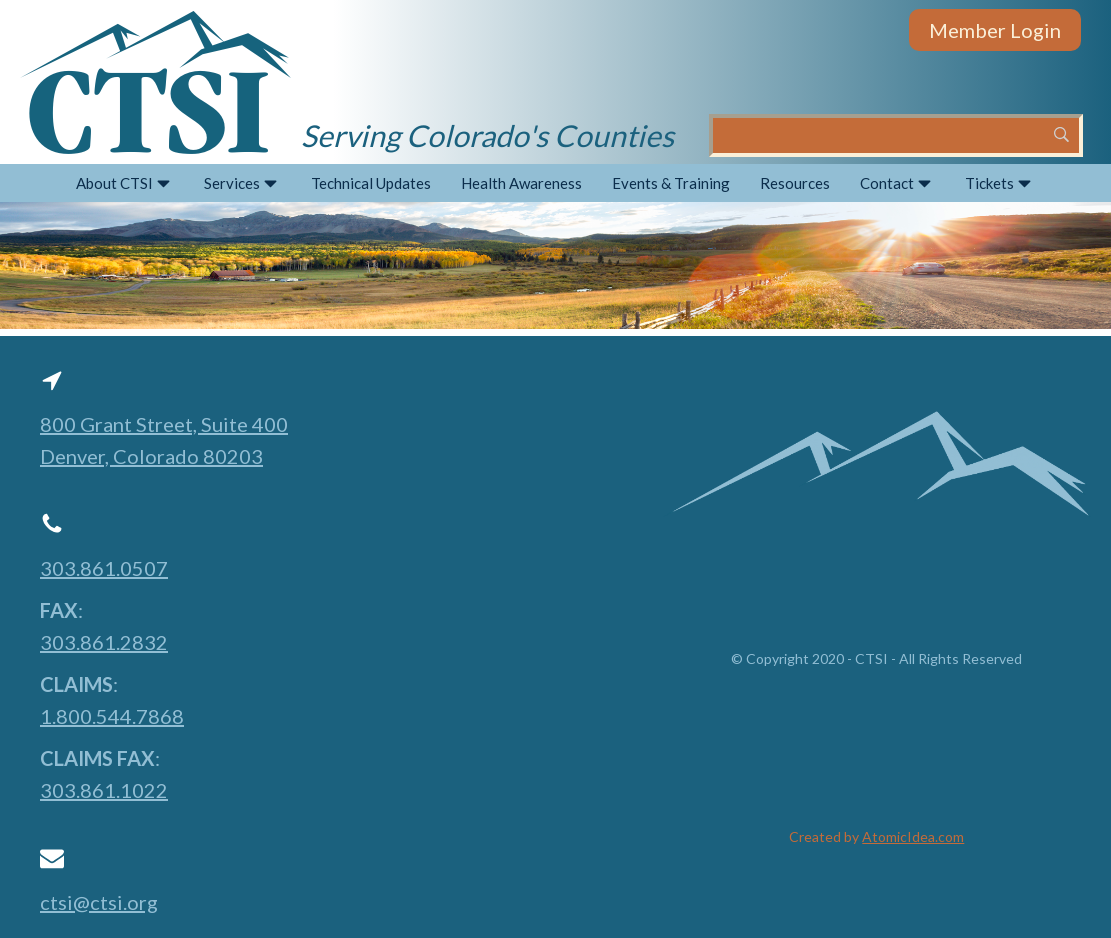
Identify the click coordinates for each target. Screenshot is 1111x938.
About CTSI (125, 183)
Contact (897, 183)
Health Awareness (521, 183)
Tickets (1000, 183)
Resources (795, 183)
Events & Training (671, 183)
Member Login (995, 30)
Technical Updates (371, 183)
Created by (876, 836)
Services (242, 183)
